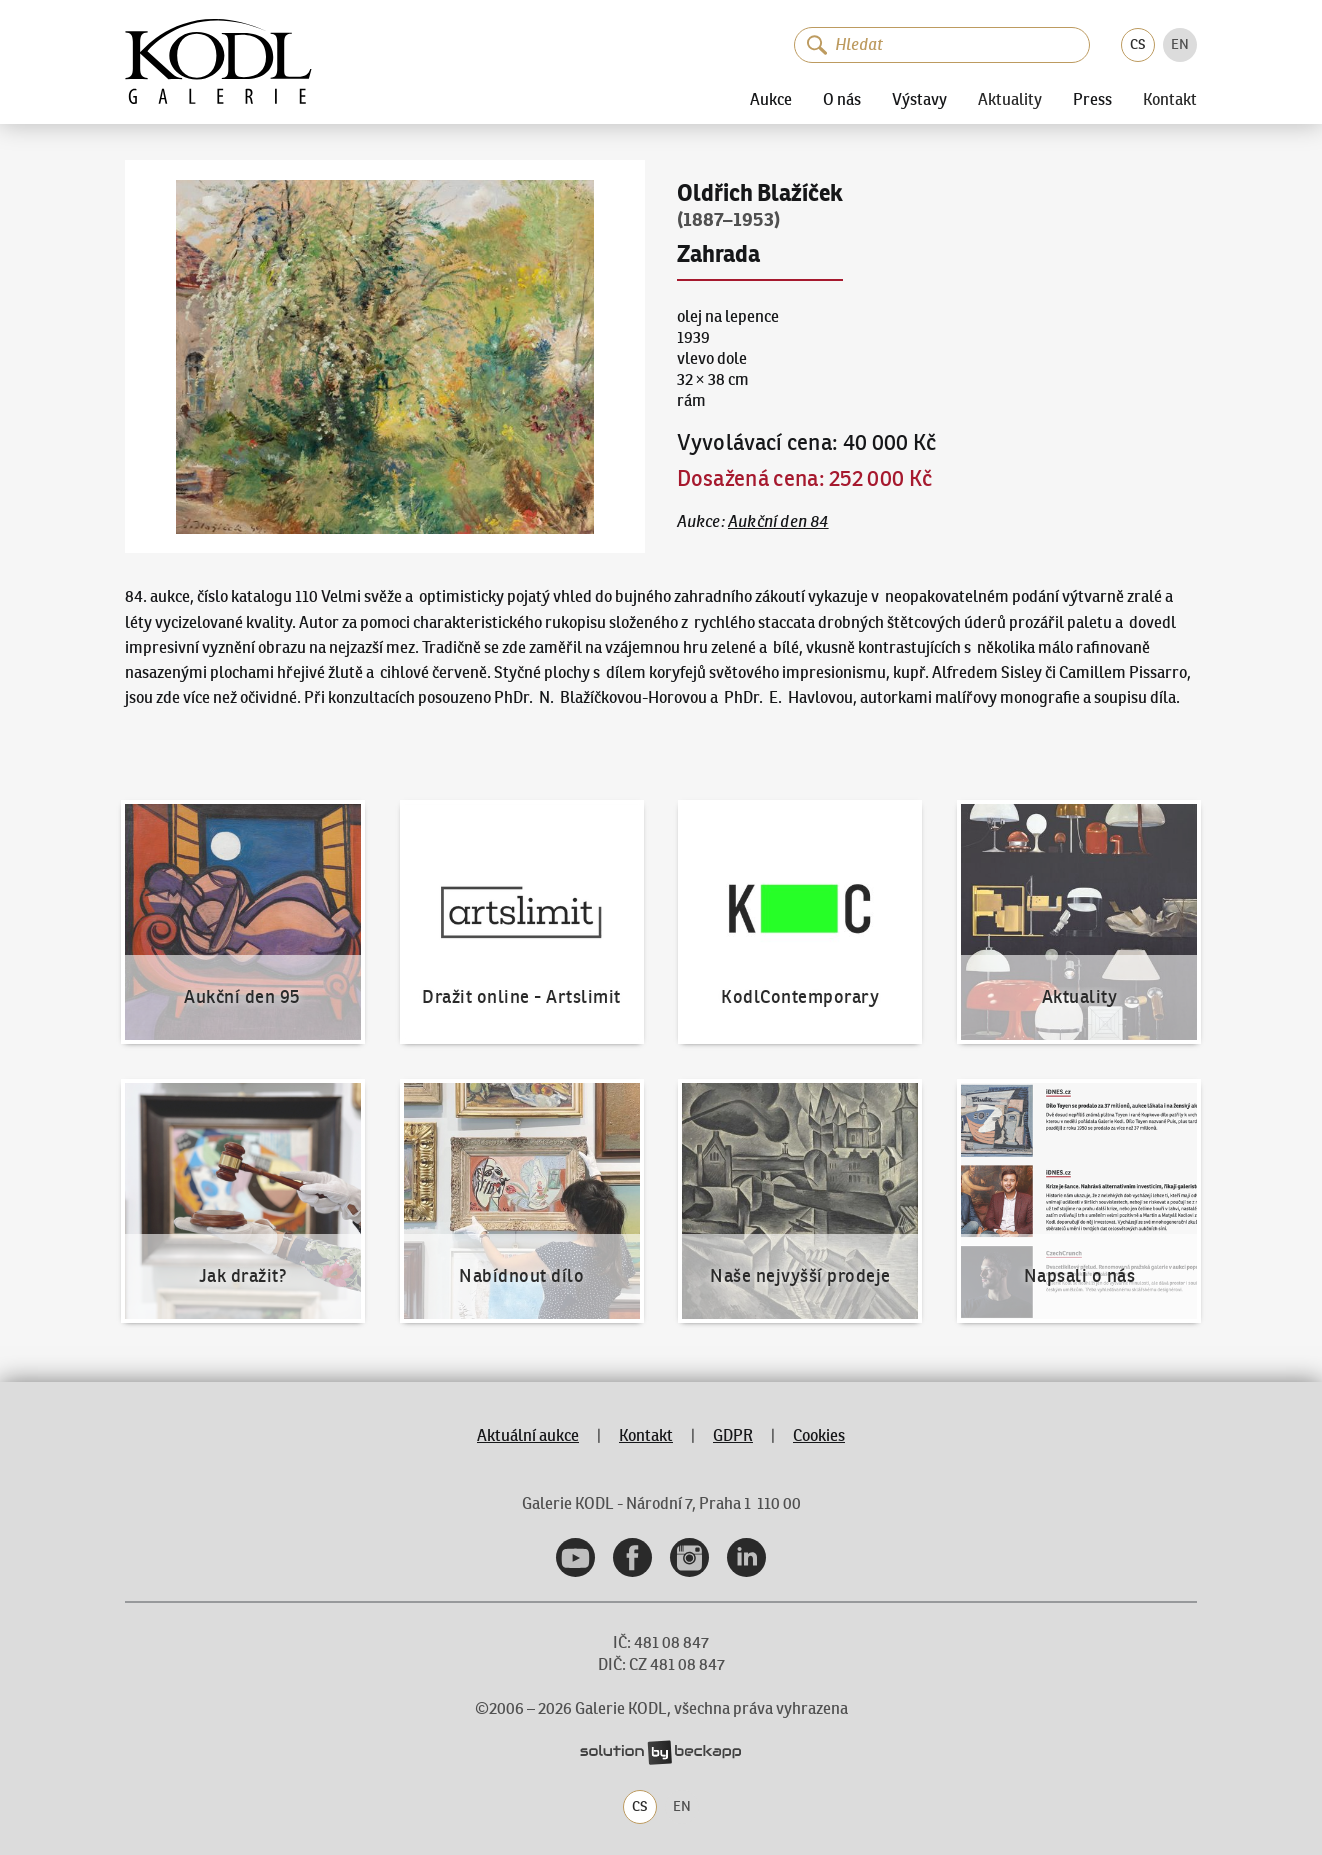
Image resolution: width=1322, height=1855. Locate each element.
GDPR (733, 1435)
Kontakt (1170, 100)
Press (1092, 99)
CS (1138, 44)
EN (1180, 44)
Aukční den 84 (778, 521)
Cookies (819, 1435)
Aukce (771, 99)
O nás (842, 99)
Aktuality (1010, 100)
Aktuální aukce (528, 1435)
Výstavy (919, 99)
